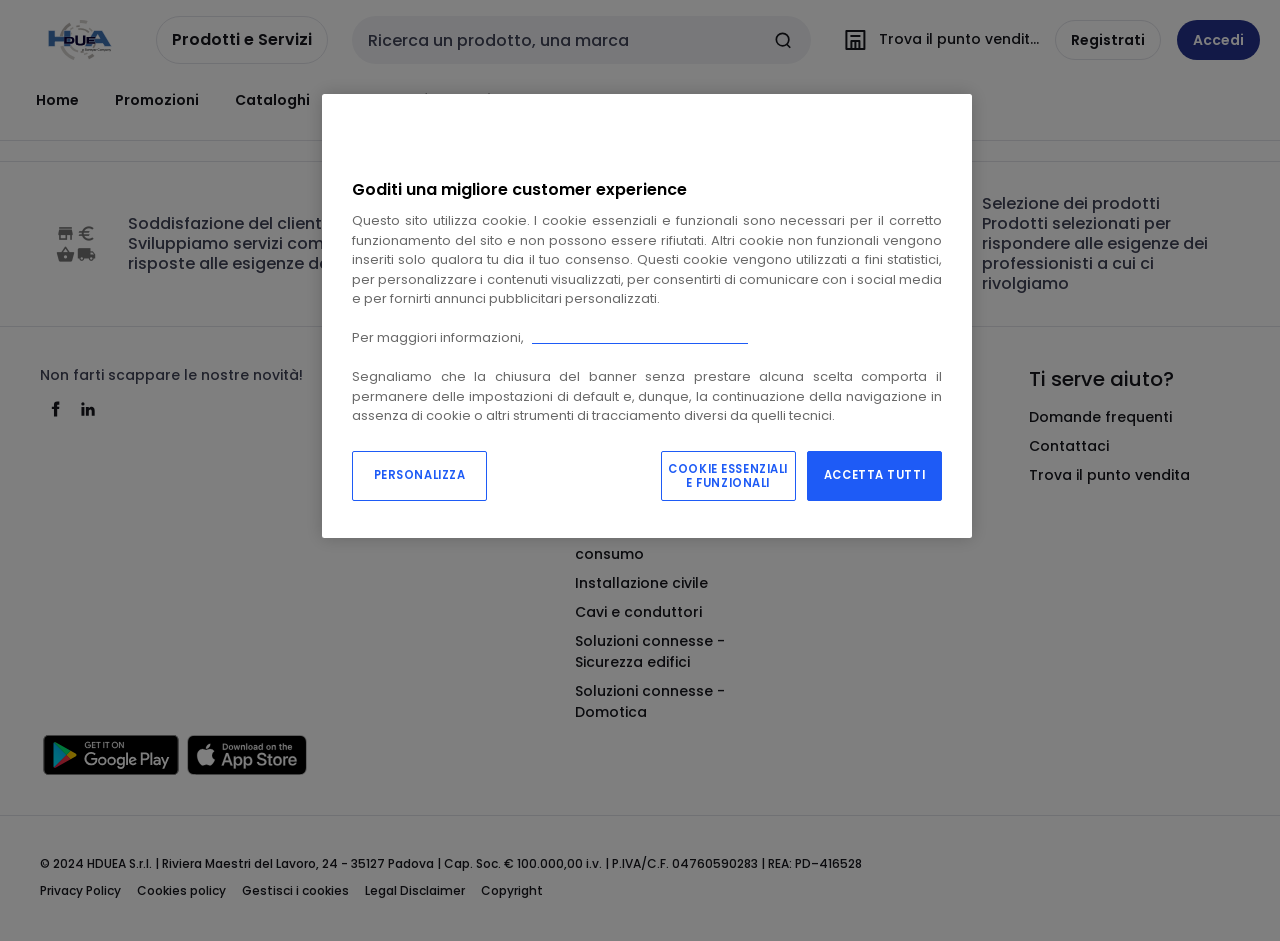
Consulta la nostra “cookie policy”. (640, 337)
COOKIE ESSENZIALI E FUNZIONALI (728, 476)
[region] (647, 316)
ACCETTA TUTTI (874, 475)
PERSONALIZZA (420, 475)
